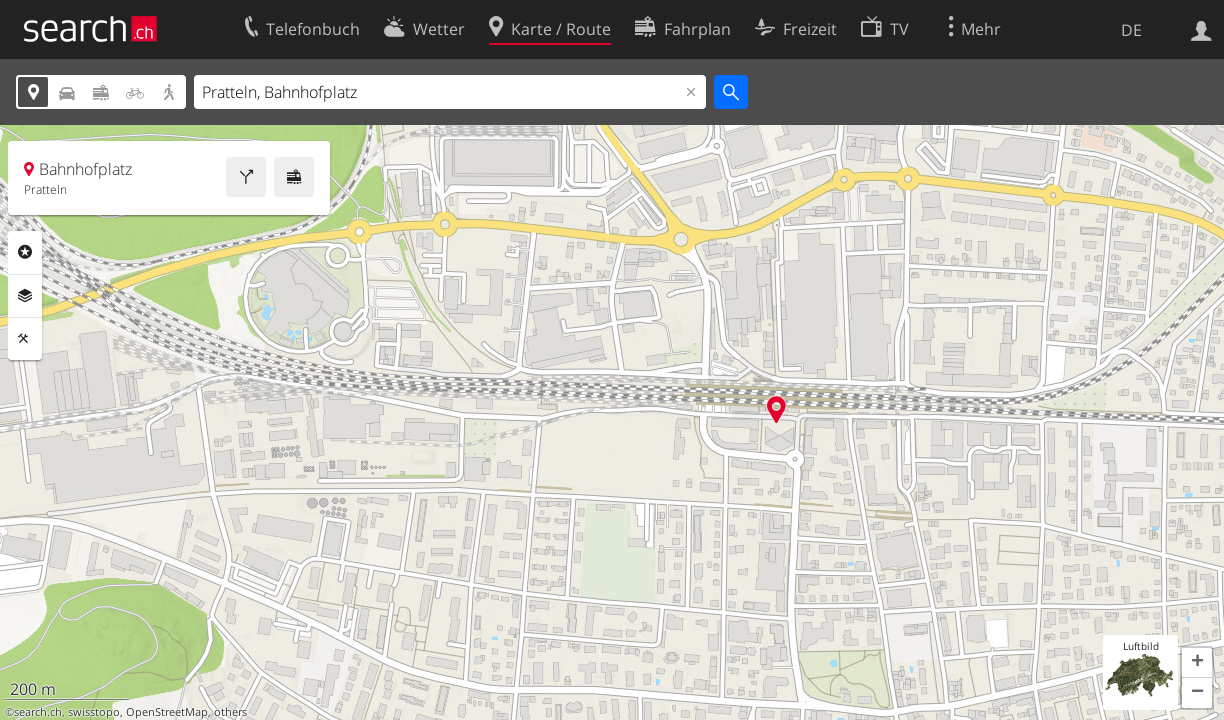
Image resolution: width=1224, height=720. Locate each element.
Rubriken (25, 252)
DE (1131, 30)
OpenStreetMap (167, 712)
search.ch (38, 712)
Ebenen (25, 296)
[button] (1197, 663)
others (230, 712)
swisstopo (94, 712)
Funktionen (25, 339)
